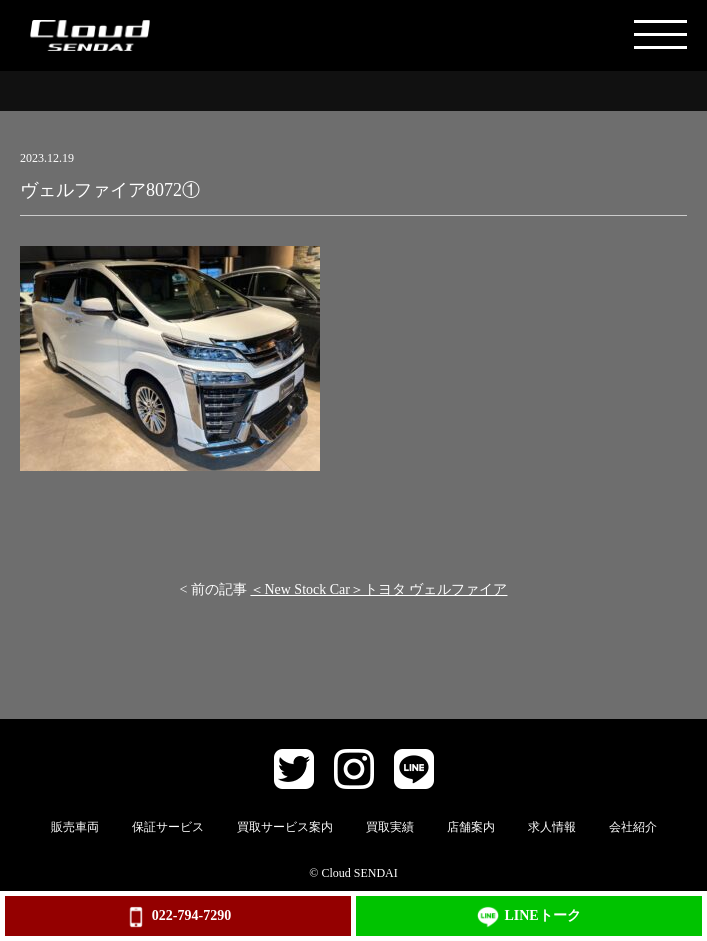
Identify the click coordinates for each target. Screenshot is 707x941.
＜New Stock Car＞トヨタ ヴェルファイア (378, 589)
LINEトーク (528, 917)
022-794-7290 (178, 917)
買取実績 (390, 827)
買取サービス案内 (285, 827)
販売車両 (75, 827)
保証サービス (168, 827)
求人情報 (552, 827)
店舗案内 (471, 827)
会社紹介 (633, 827)
